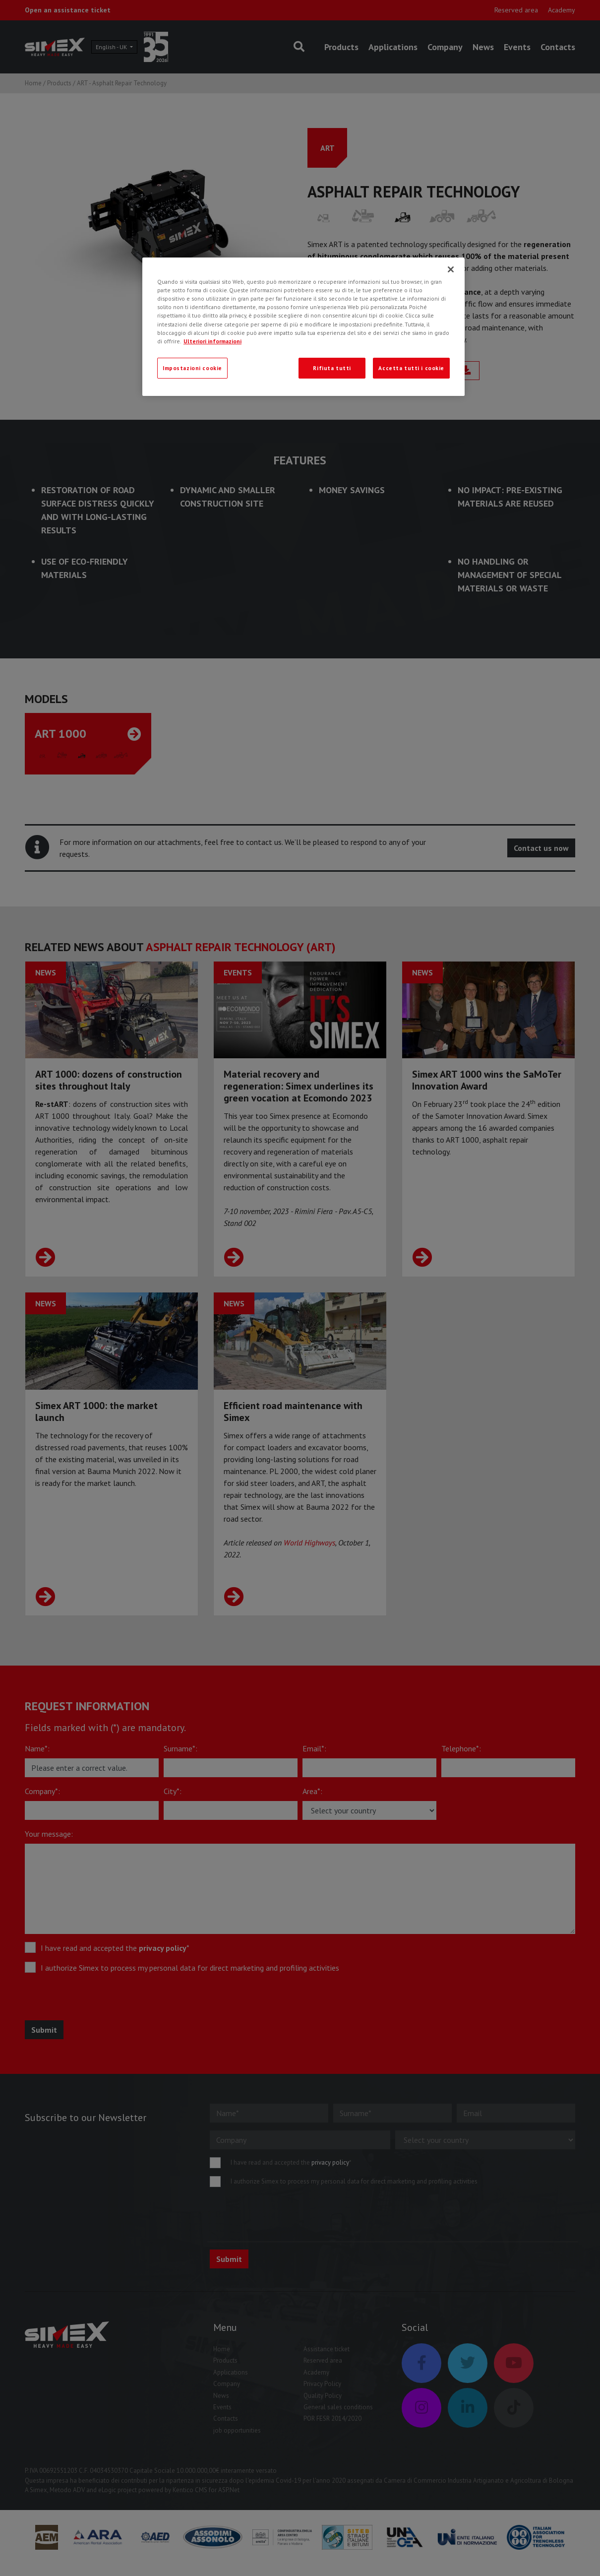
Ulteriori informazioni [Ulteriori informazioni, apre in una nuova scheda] (212, 341)
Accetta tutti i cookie (411, 368)
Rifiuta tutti (332, 368)
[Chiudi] (451, 269)
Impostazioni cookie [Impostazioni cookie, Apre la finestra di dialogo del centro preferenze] (192, 368)
